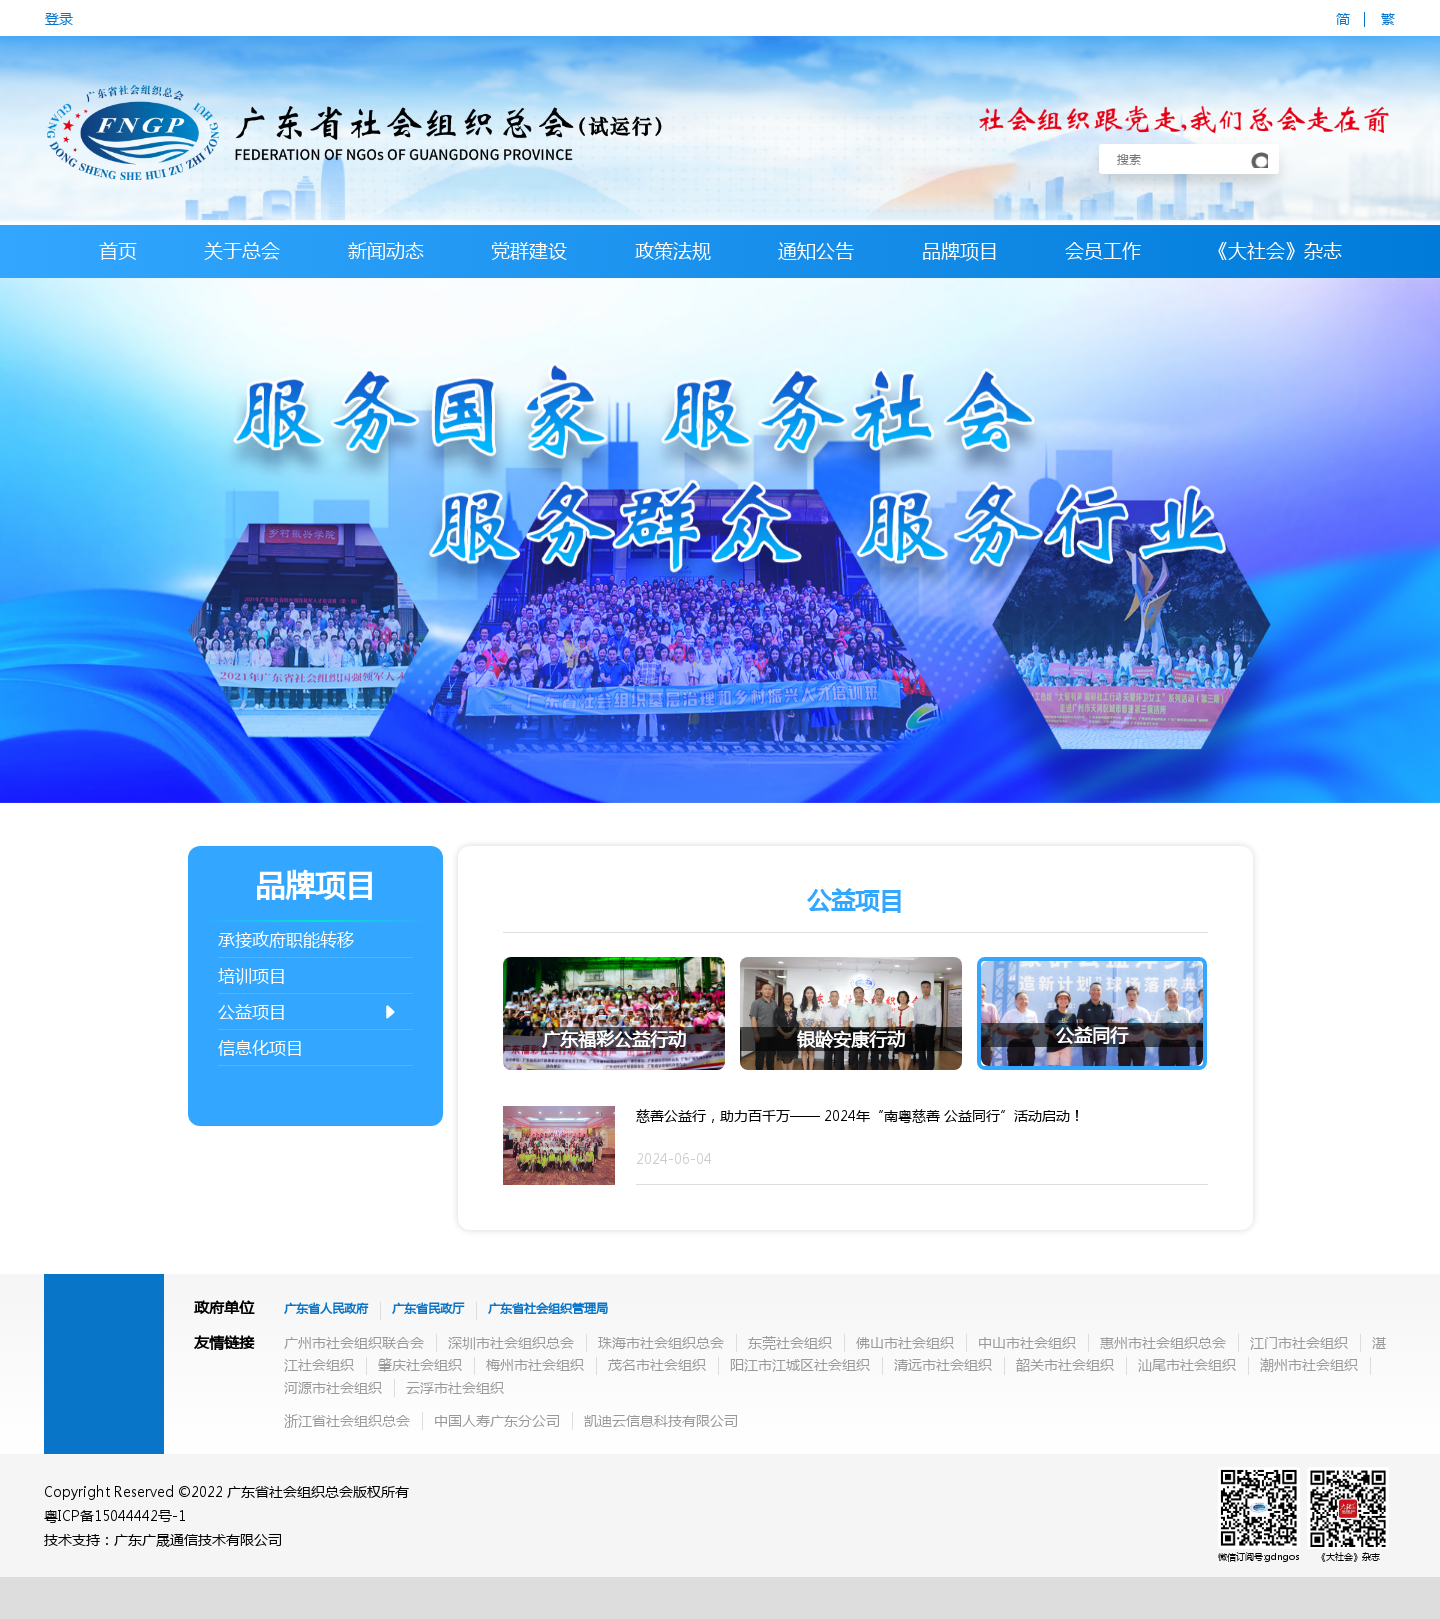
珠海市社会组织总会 (661, 1342)
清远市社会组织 (943, 1364)
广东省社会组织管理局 (548, 1308)
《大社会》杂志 (1275, 250)
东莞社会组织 (790, 1342)
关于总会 (242, 250)
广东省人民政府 (326, 1308)
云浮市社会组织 (455, 1387)
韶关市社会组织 (1065, 1364)
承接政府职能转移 (286, 939)
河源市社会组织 (333, 1387)
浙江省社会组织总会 (347, 1420)
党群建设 (529, 250)
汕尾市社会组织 (1187, 1364)
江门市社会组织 (1299, 1342)
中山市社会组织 (1027, 1342)
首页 (118, 250)
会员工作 (1103, 250)
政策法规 (673, 250)
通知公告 (816, 250)
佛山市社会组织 (905, 1342)
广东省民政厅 (428, 1308)
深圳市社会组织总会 (511, 1342)
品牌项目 (960, 250)
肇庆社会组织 (420, 1364)
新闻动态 (386, 250)
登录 (59, 18)
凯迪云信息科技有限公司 (661, 1420)
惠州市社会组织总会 (1163, 1342)
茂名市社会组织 (657, 1364)
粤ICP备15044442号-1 (115, 1515)
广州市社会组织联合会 (354, 1342)
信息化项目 (260, 1047)
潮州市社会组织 (1309, 1364)
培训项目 (252, 975)
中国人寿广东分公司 (497, 1420)
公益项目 (308, 1012)
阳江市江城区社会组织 (800, 1364)
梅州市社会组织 (535, 1364)
